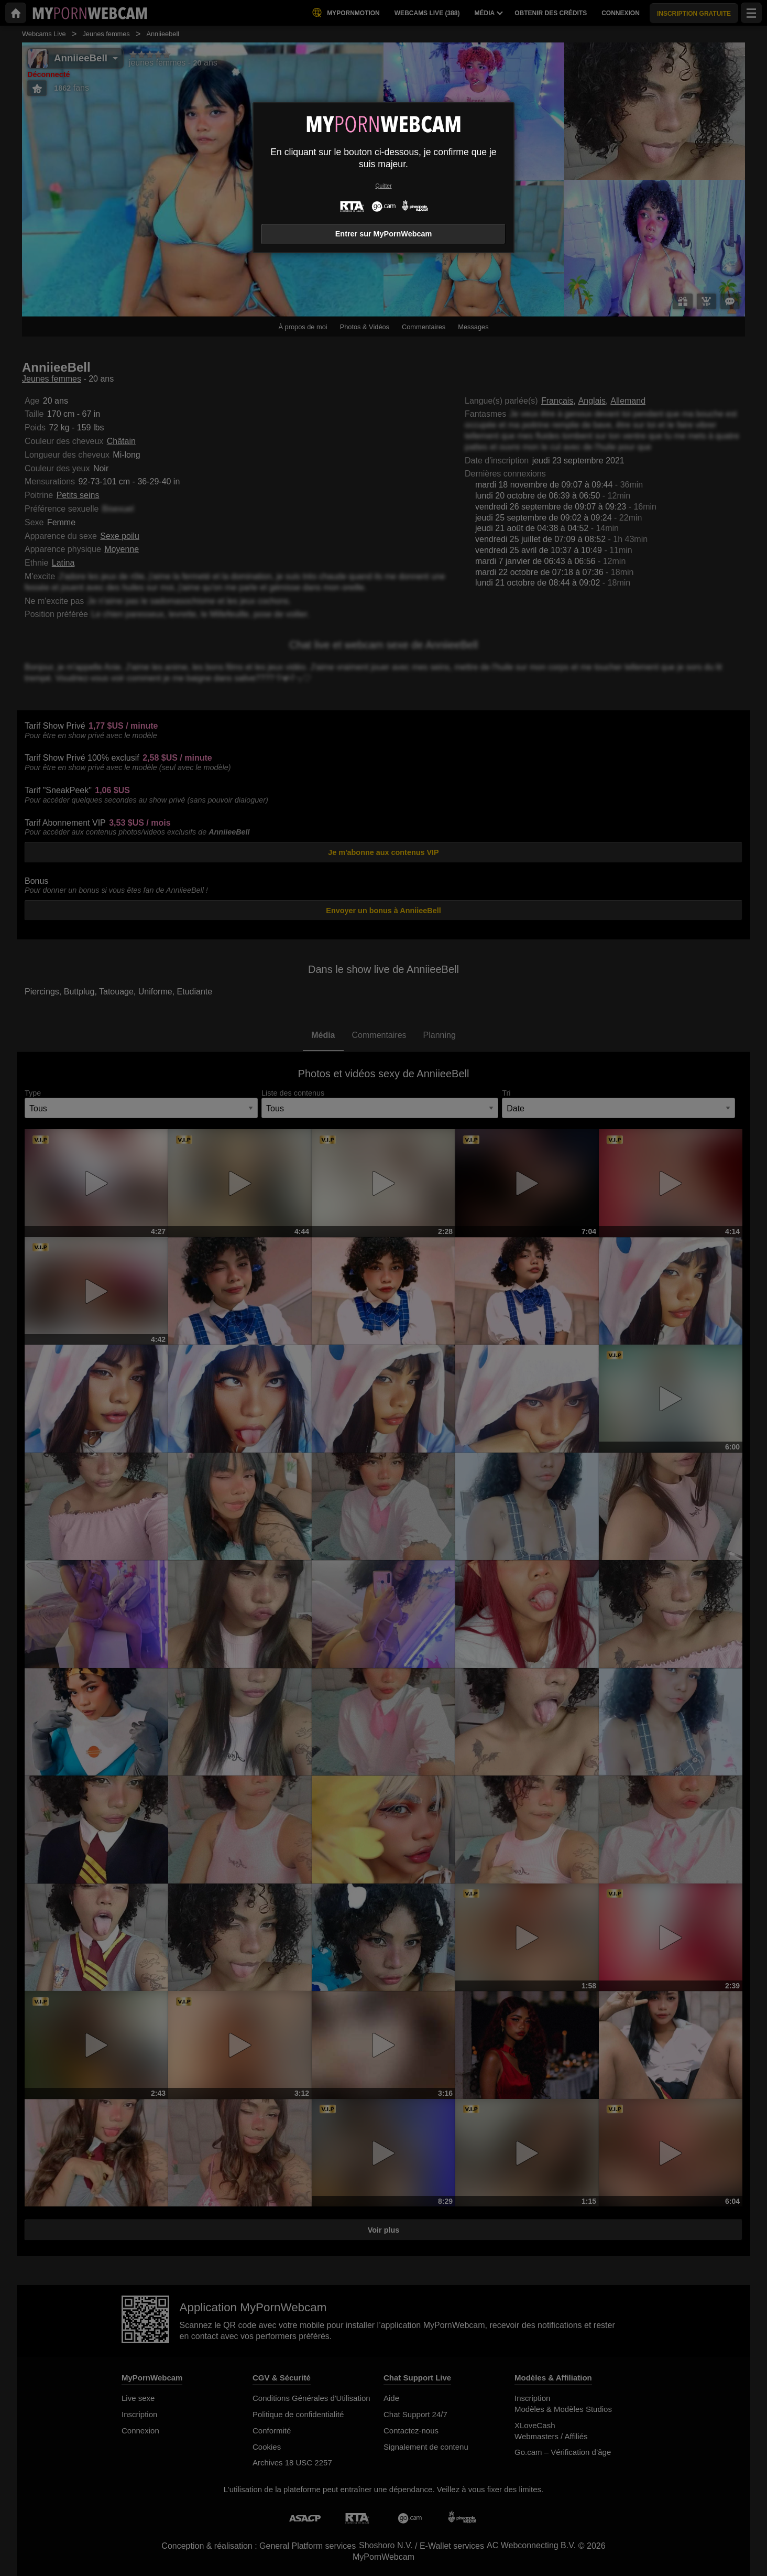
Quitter (383, 186)
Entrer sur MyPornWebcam (383, 234)
